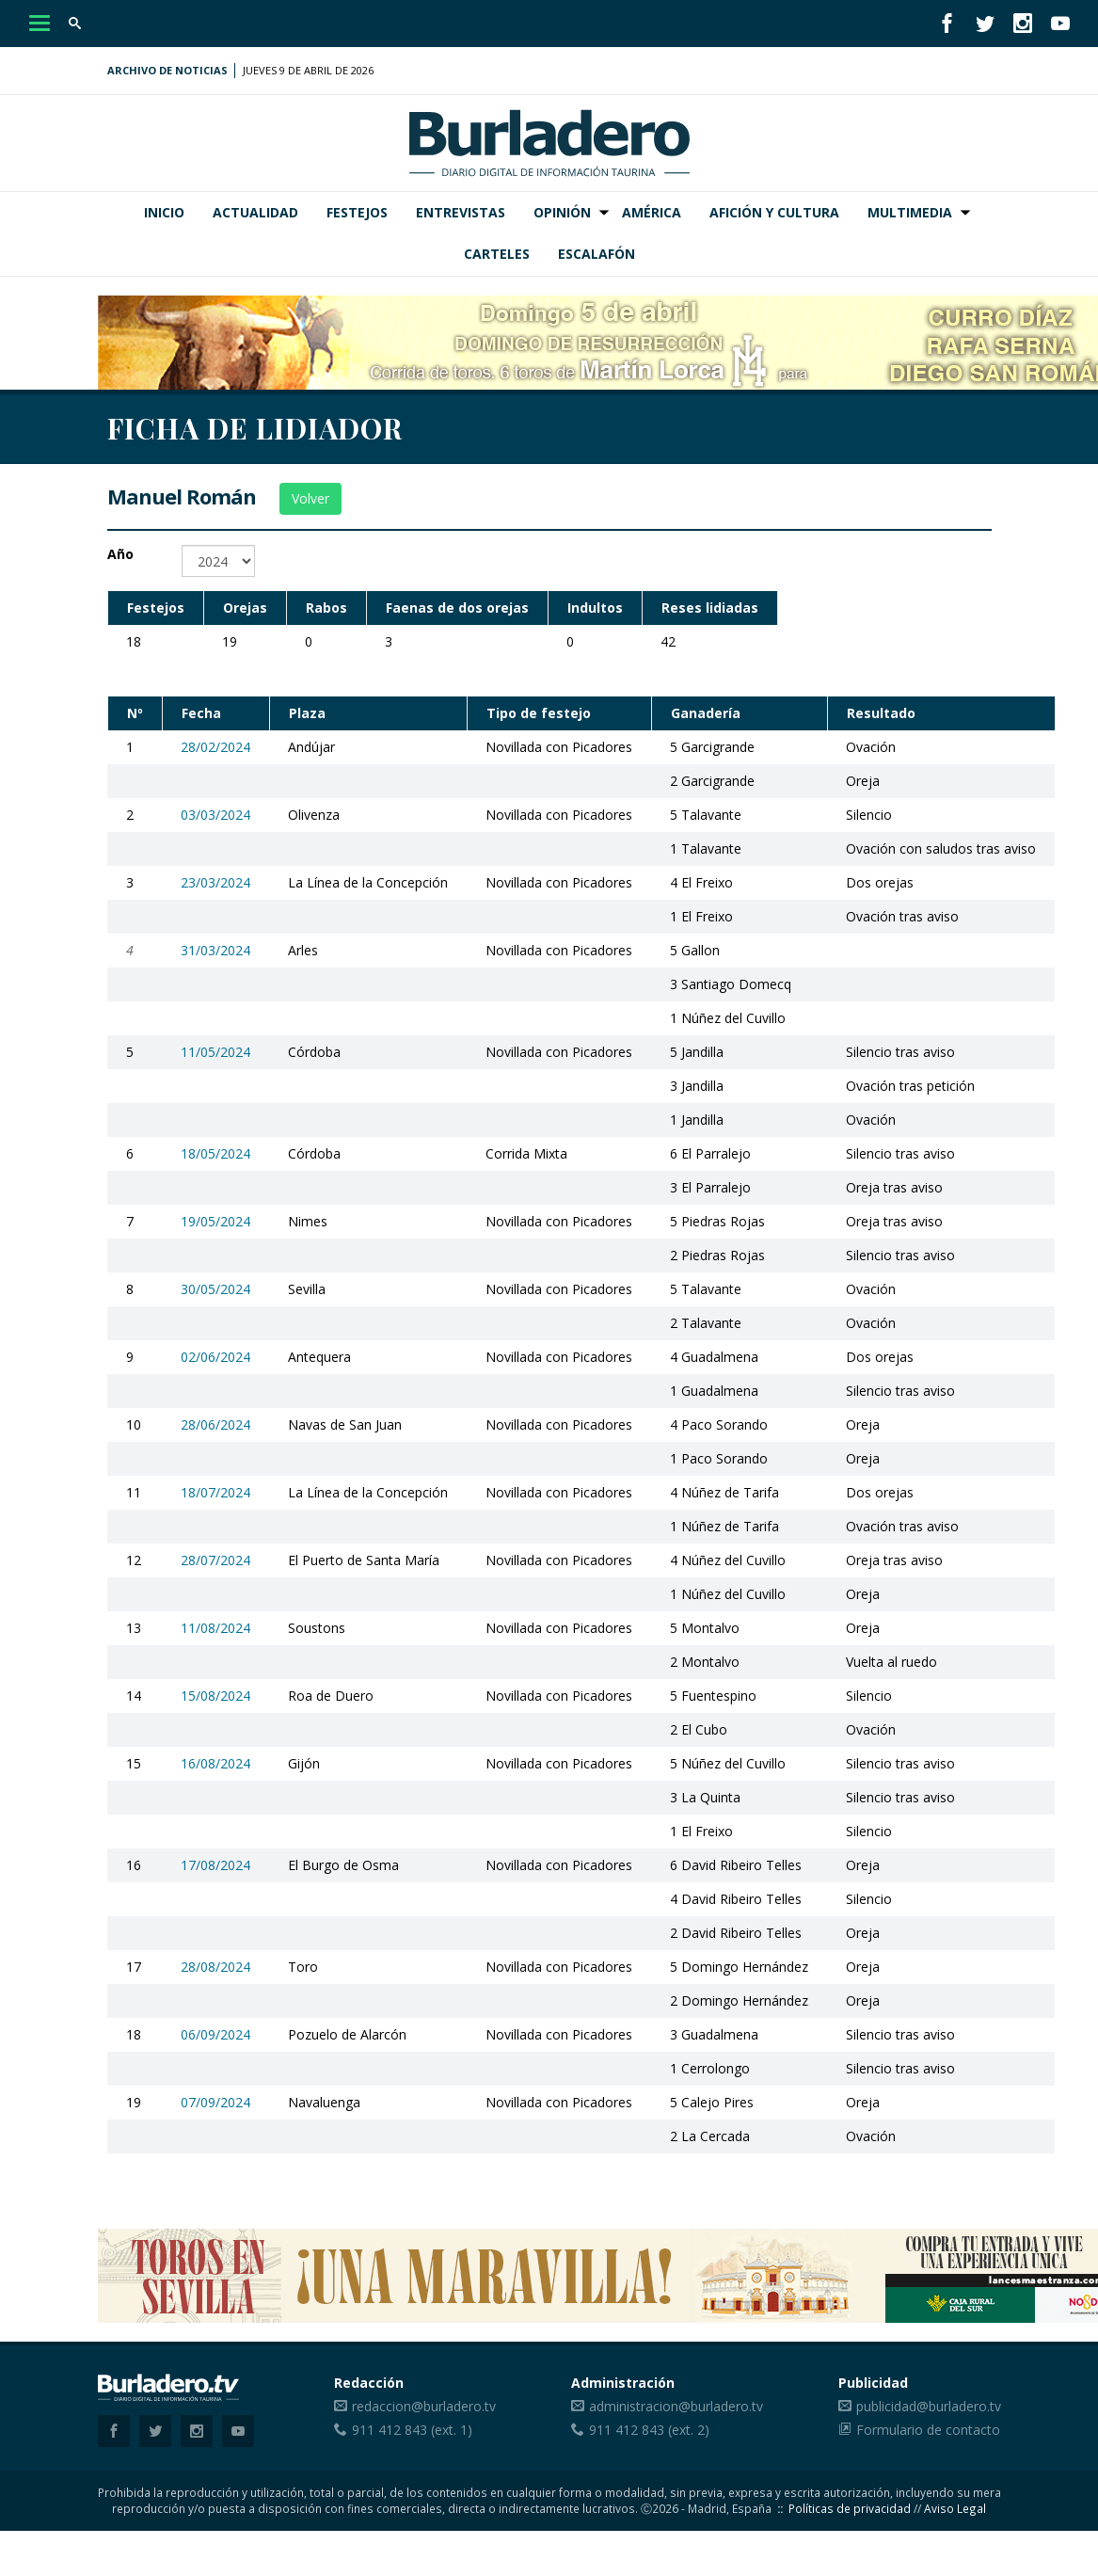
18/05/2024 (215, 1153)
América (651, 212)
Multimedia (909, 212)
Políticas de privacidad (849, 2508)
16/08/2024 (215, 1763)
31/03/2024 (215, 950)
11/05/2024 (215, 1052)
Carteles (497, 254)
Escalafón (596, 254)
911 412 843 (389, 2430)
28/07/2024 (215, 1560)
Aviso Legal (955, 2508)
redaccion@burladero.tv (424, 2406)
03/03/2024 (215, 815)
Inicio (164, 212)
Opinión (562, 212)
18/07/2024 (215, 1492)
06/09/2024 (215, 2034)
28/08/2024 (215, 1967)
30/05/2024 (215, 1289)
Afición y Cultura (774, 212)
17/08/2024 (215, 1865)
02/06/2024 (215, 1357)
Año (120, 554)
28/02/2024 (215, 747)
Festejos (357, 212)
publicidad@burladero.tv (928, 2406)
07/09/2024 (215, 2102)
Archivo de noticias (167, 70)
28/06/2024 (215, 1424)
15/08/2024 (215, 1695)
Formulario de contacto (928, 2430)
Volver (310, 498)
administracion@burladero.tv (676, 2406)
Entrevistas (460, 212)
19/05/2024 (215, 1221)
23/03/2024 (215, 882)
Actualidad (255, 212)
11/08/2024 (215, 1628)
